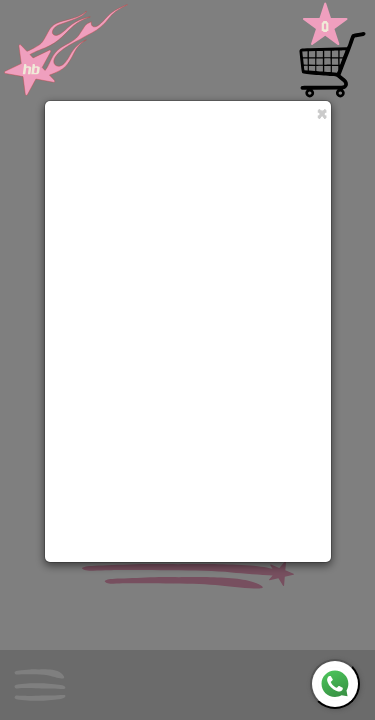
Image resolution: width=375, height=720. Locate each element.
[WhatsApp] (335, 684)
